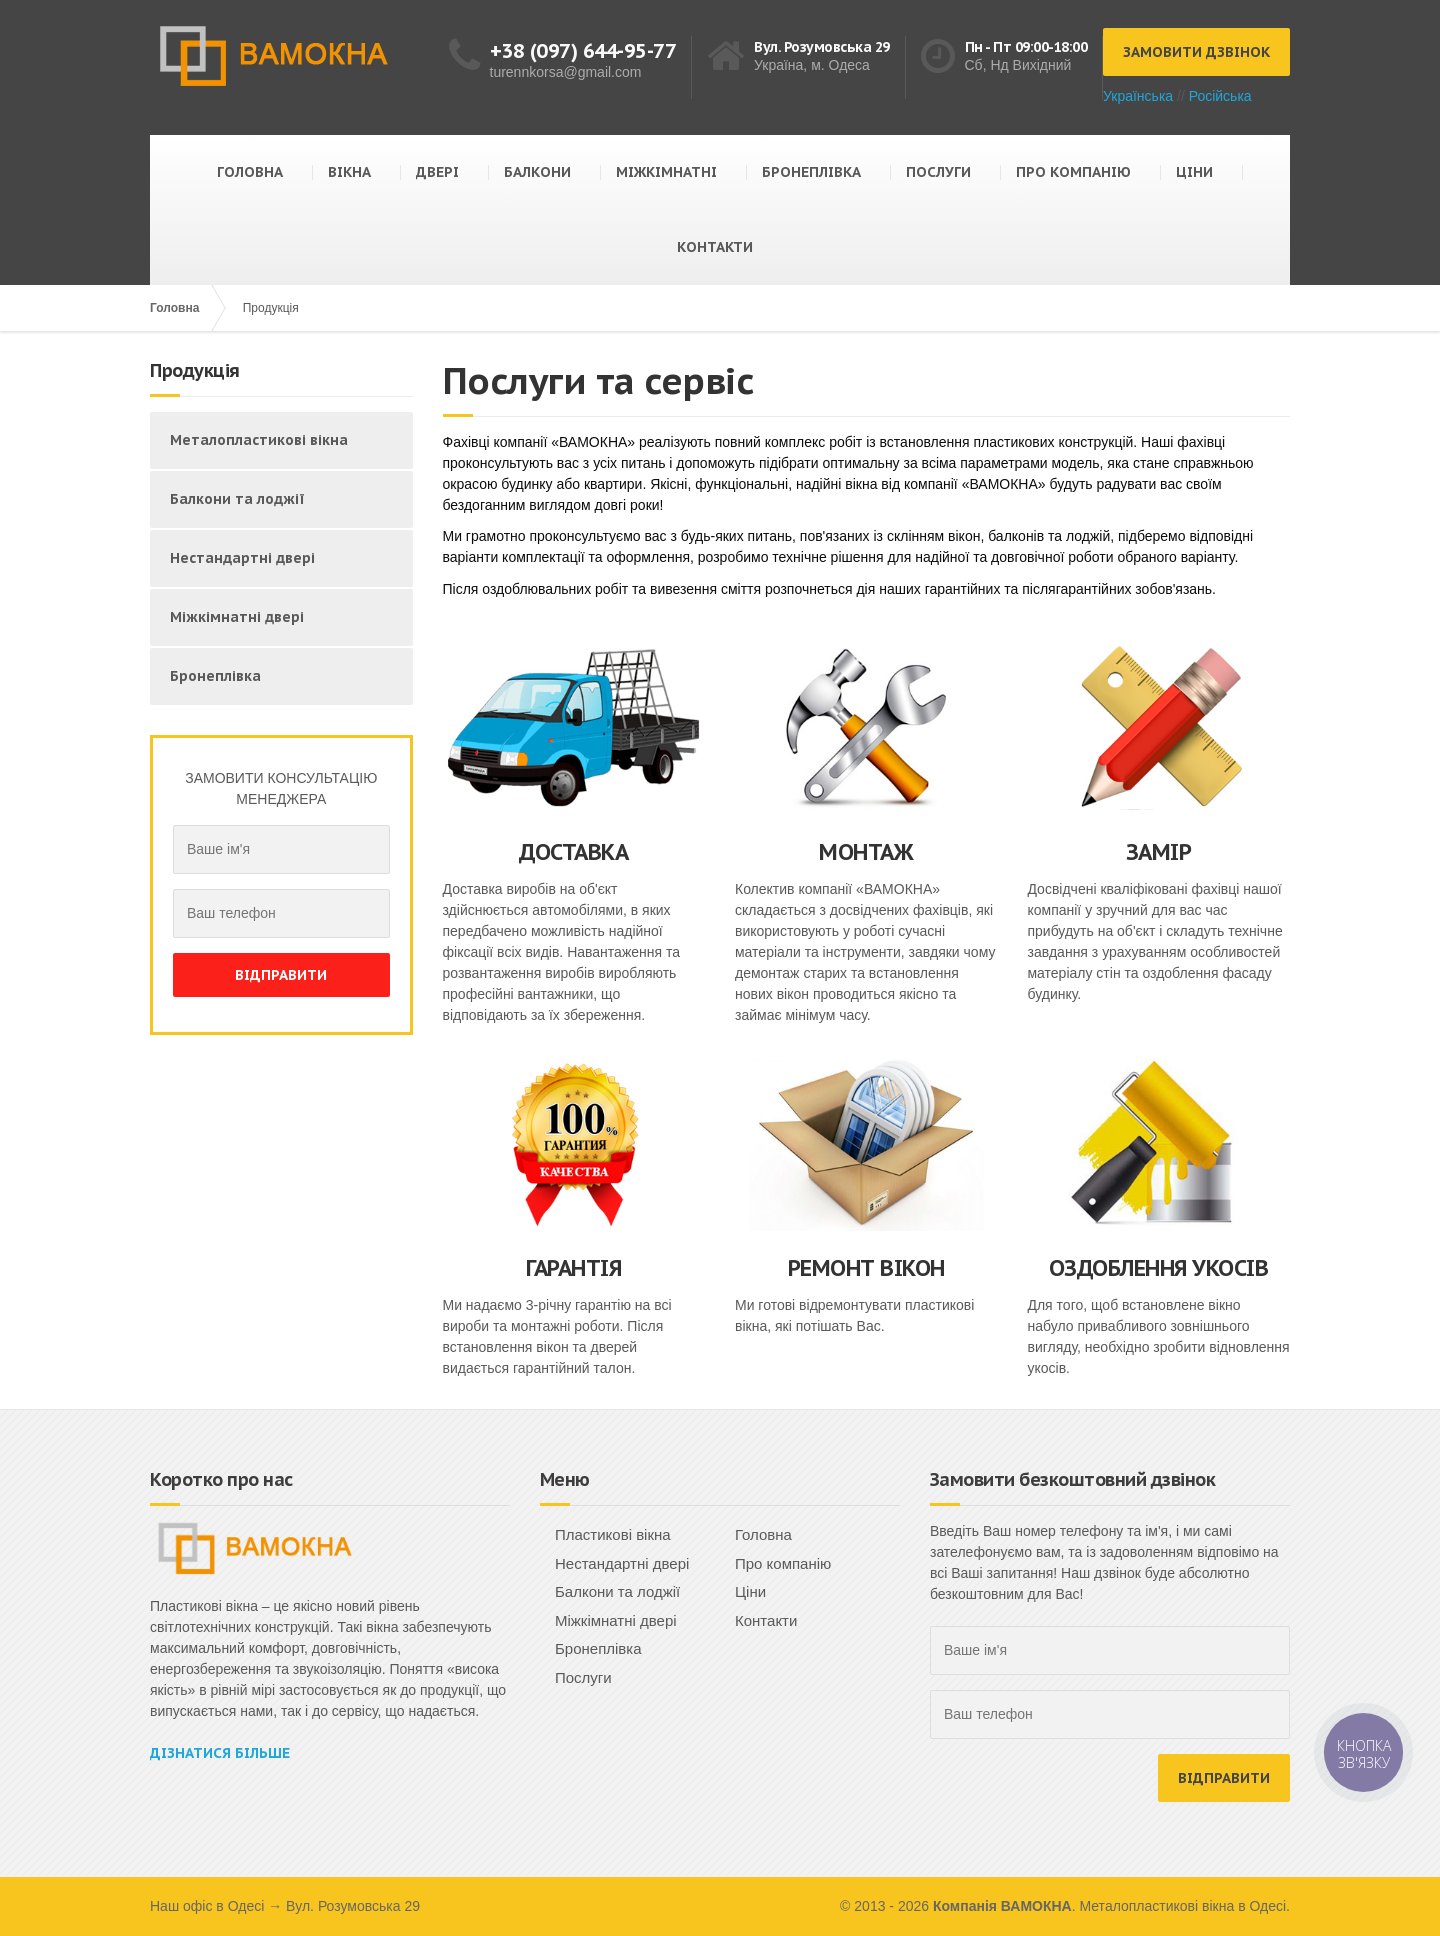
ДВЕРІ (437, 172)
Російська (1220, 96)
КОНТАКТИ (715, 247)
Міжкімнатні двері (237, 617)
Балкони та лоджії (237, 499)
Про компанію (783, 1563)
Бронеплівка (215, 676)
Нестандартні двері (242, 558)
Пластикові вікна (613, 1534)
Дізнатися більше (220, 1753)
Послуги (583, 1677)
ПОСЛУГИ (938, 172)
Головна (174, 308)
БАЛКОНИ (537, 172)
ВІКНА (349, 172)
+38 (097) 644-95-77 (583, 51)
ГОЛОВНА (250, 172)
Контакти (766, 1620)
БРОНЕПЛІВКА (811, 172)
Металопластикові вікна (259, 440)
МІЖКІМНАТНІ (666, 172)
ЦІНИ (1194, 172)
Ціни (750, 1591)
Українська (1138, 96)
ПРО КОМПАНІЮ (1073, 172)
